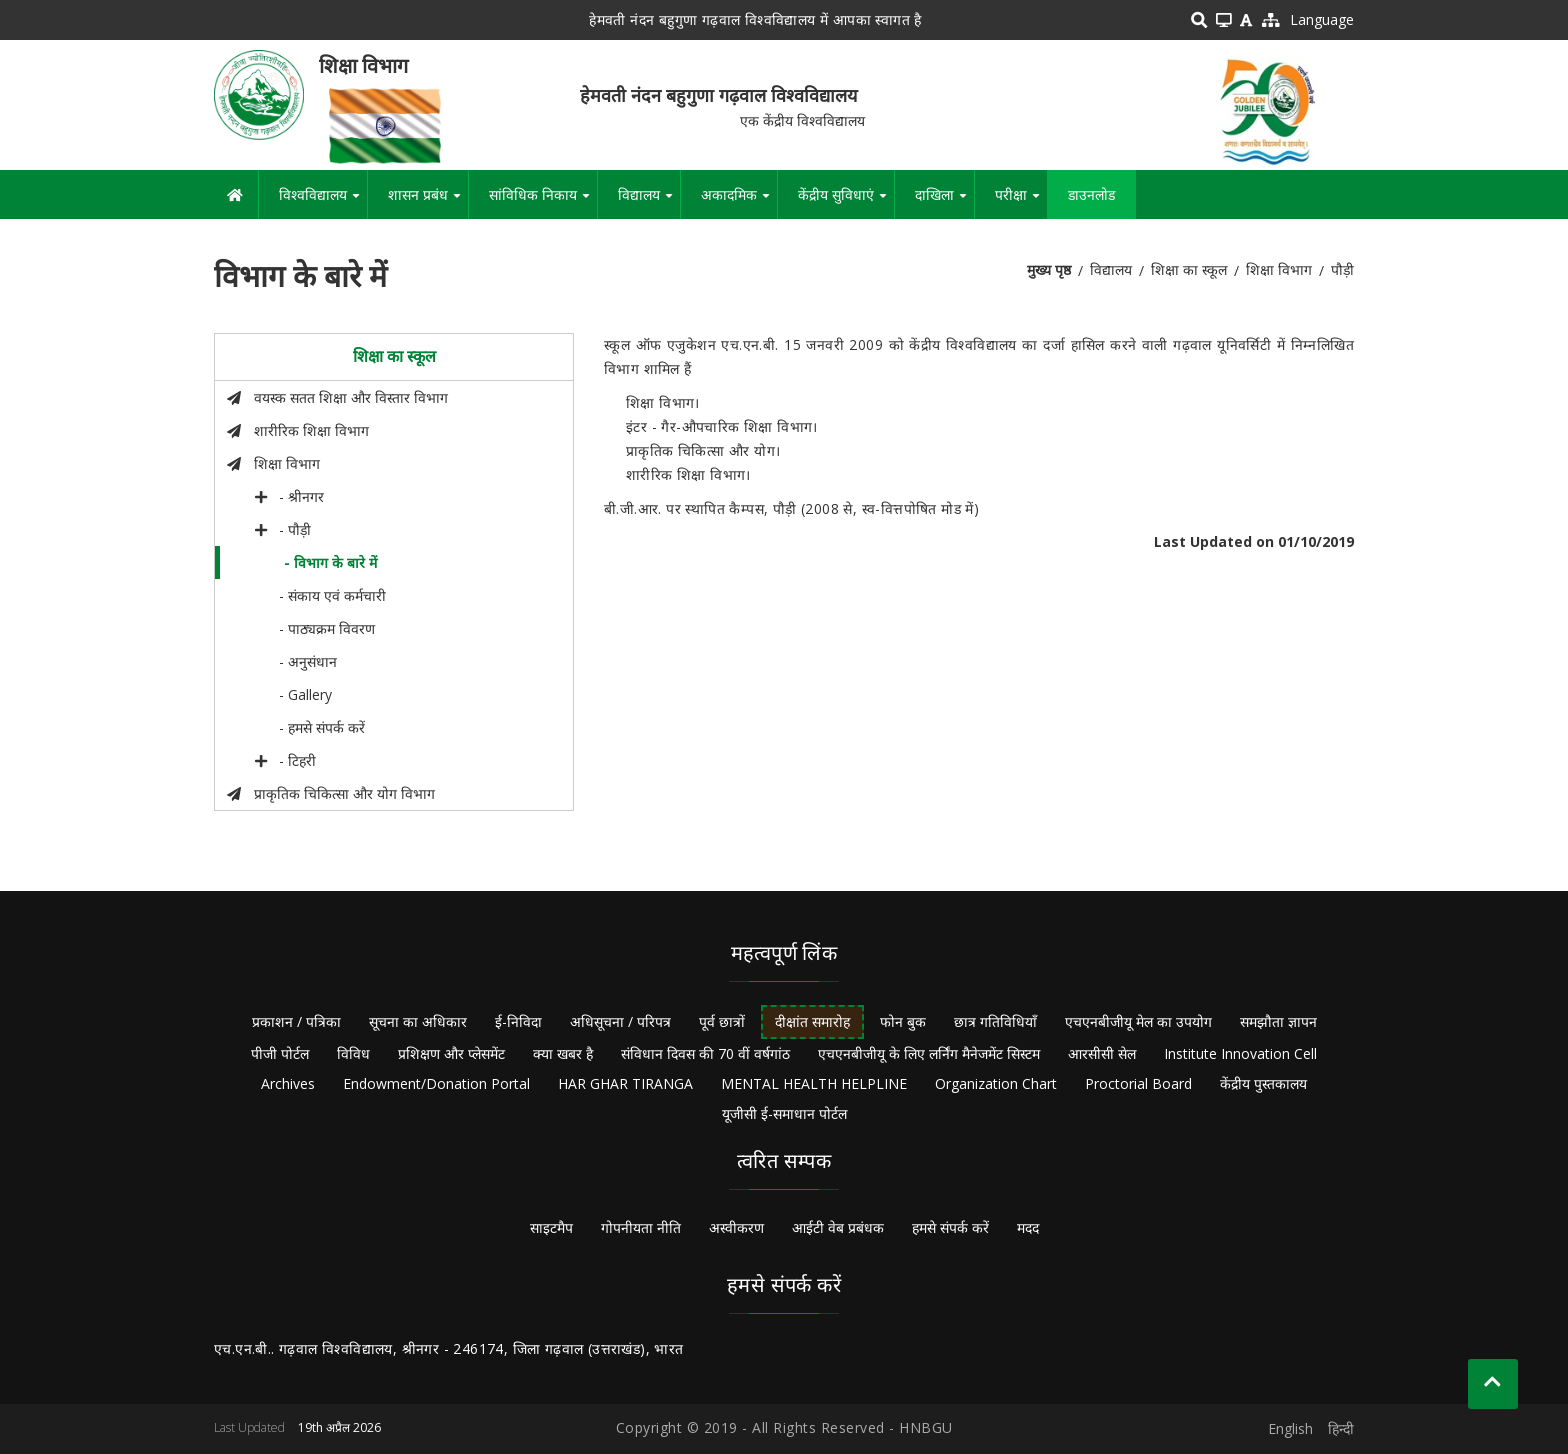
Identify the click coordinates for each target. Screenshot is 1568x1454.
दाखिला (944, 202)
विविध (353, 1053)
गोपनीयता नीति (641, 1227)
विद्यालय (649, 202)
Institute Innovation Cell (1240, 1053)
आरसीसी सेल (1102, 1053)
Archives (288, 1083)
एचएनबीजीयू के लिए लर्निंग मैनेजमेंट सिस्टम (929, 1053)
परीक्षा (1021, 202)
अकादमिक (739, 202)
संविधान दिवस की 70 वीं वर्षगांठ (705, 1053)
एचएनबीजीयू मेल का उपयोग (1138, 1021)
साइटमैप (551, 1227)
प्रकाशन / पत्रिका (296, 1021)
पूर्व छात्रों (722, 1021)
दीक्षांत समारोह (812, 1021)
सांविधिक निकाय (543, 202)
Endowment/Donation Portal (436, 1083)
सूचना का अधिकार (418, 1021)
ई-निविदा (518, 1021)
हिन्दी (1341, 1428)
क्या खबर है (563, 1053)
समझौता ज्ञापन (1278, 1021)
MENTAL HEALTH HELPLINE (814, 1083)
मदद (1028, 1227)
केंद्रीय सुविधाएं (846, 202)
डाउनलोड (1091, 194)
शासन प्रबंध (428, 202)
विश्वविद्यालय (323, 202)
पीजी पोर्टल (280, 1053)
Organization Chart (996, 1083)
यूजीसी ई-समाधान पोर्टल (784, 1113)
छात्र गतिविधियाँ (995, 1021)
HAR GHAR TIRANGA (625, 1083)
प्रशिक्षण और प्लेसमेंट (451, 1053)
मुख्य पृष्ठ (1049, 269)
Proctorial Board (1138, 1083)
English (1290, 1428)
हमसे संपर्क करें (950, 1227)
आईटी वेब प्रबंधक (838, 1227)
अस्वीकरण (736, 1227)
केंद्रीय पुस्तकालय (1263, 1083)
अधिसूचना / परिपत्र (620, 1021)
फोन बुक (903, 1021)
